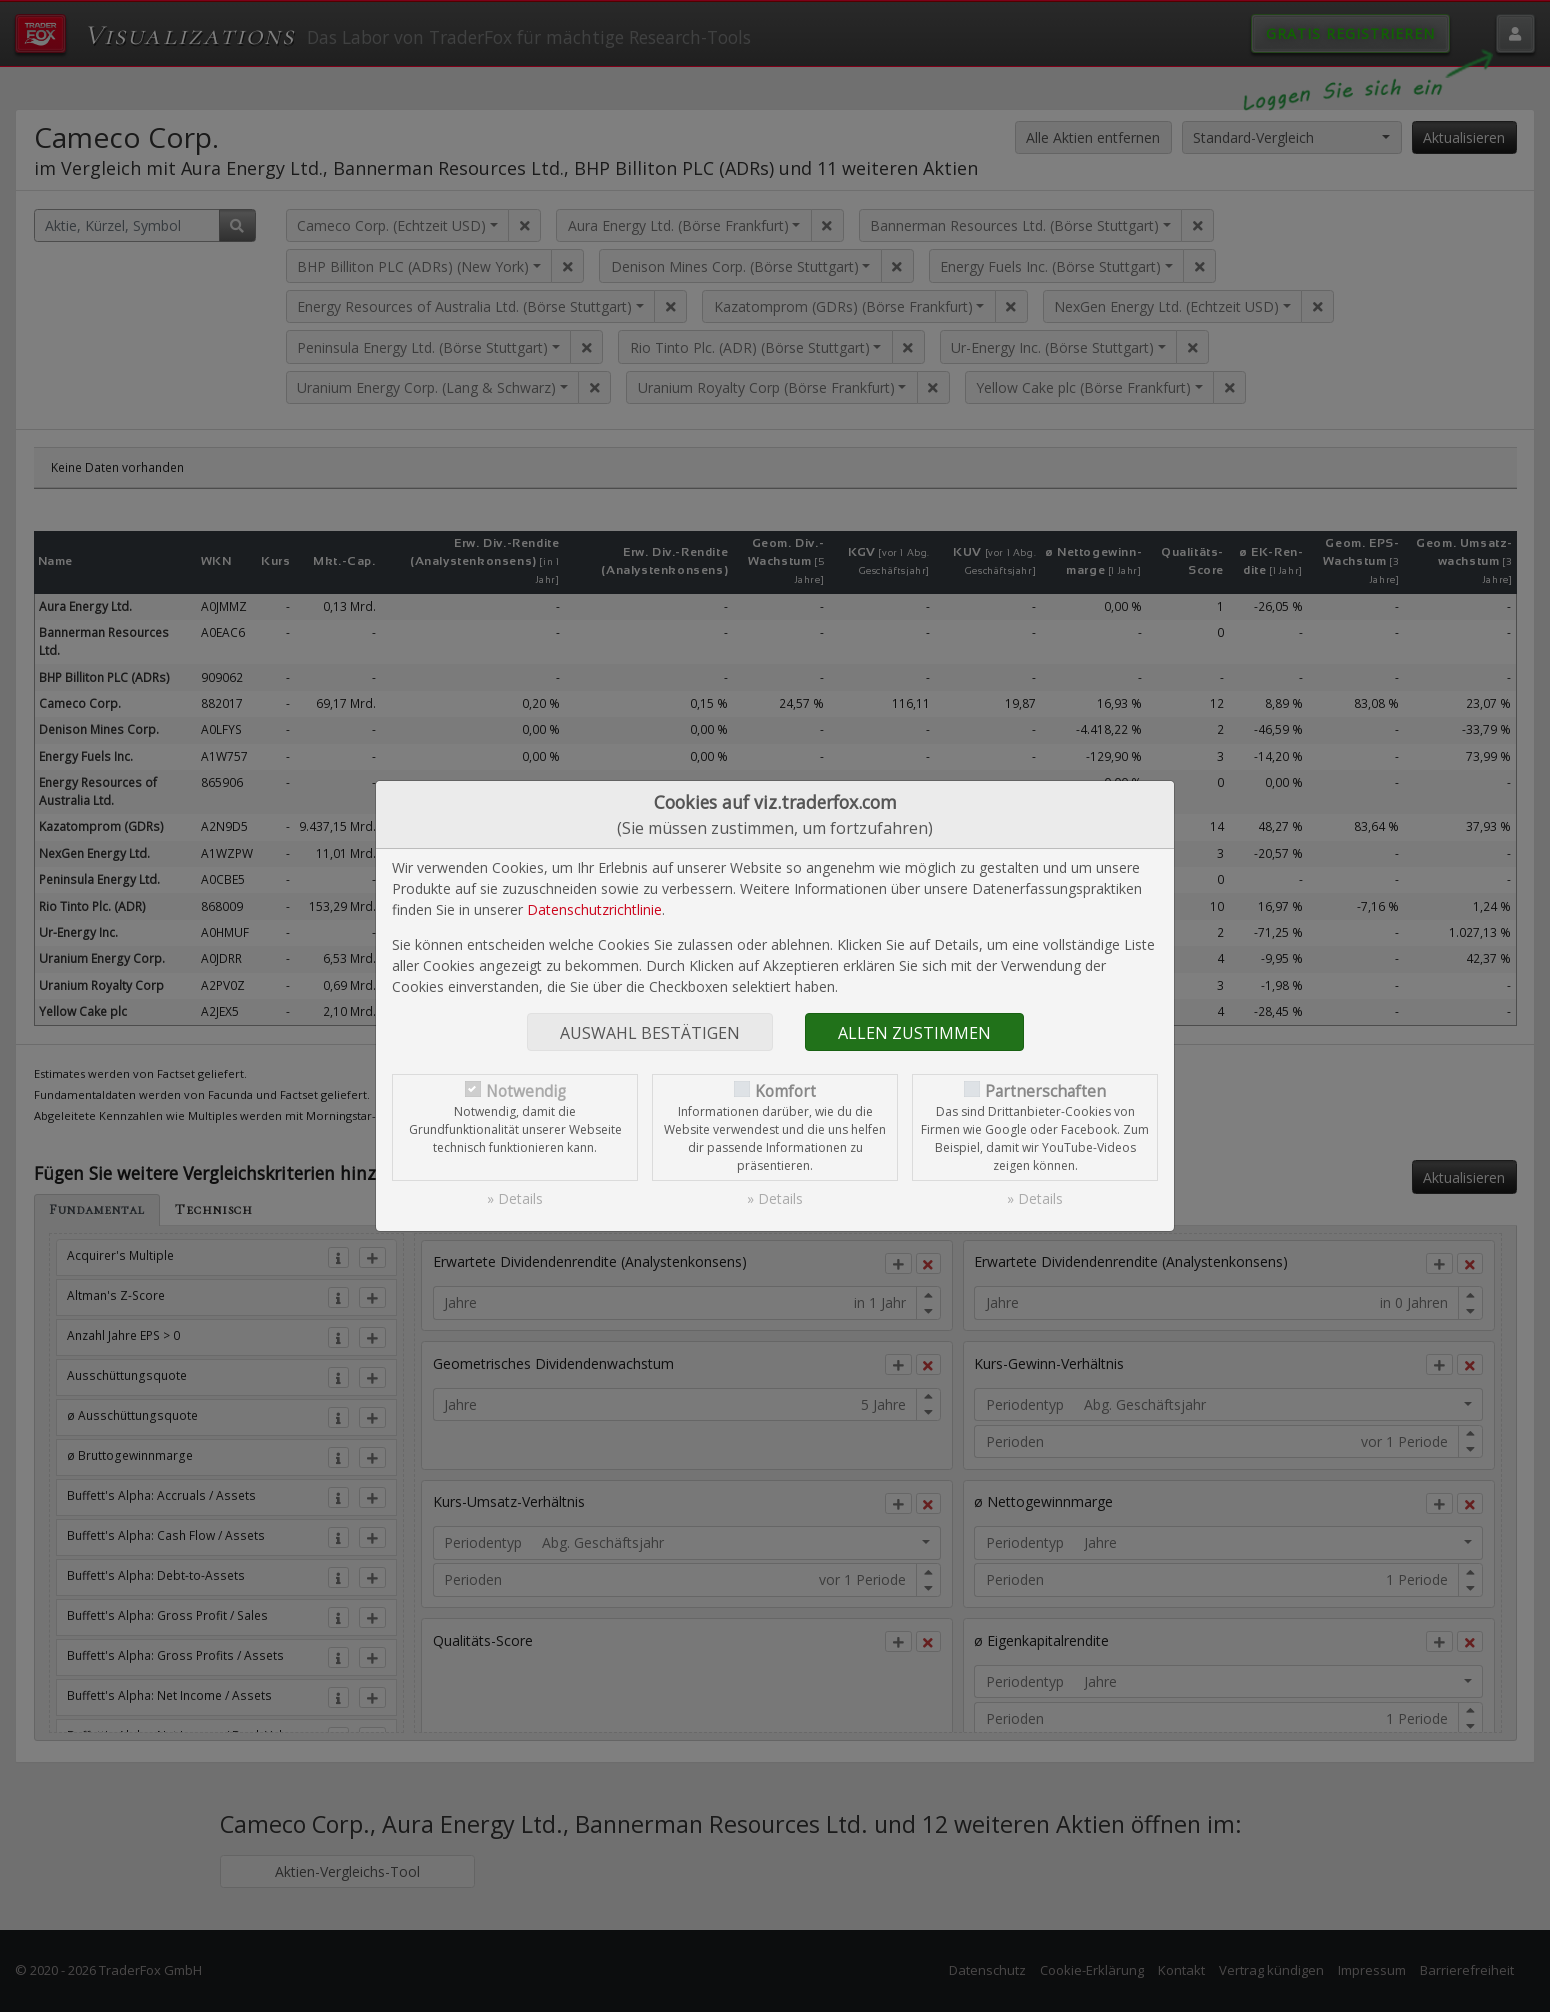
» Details (515, 1198)
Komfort (785, 1091)
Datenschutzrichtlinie (594, 909)
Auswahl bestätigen (650, 1033)
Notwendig (526, 1091)
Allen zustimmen (914, 1033)
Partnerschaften (1045, 1091)
